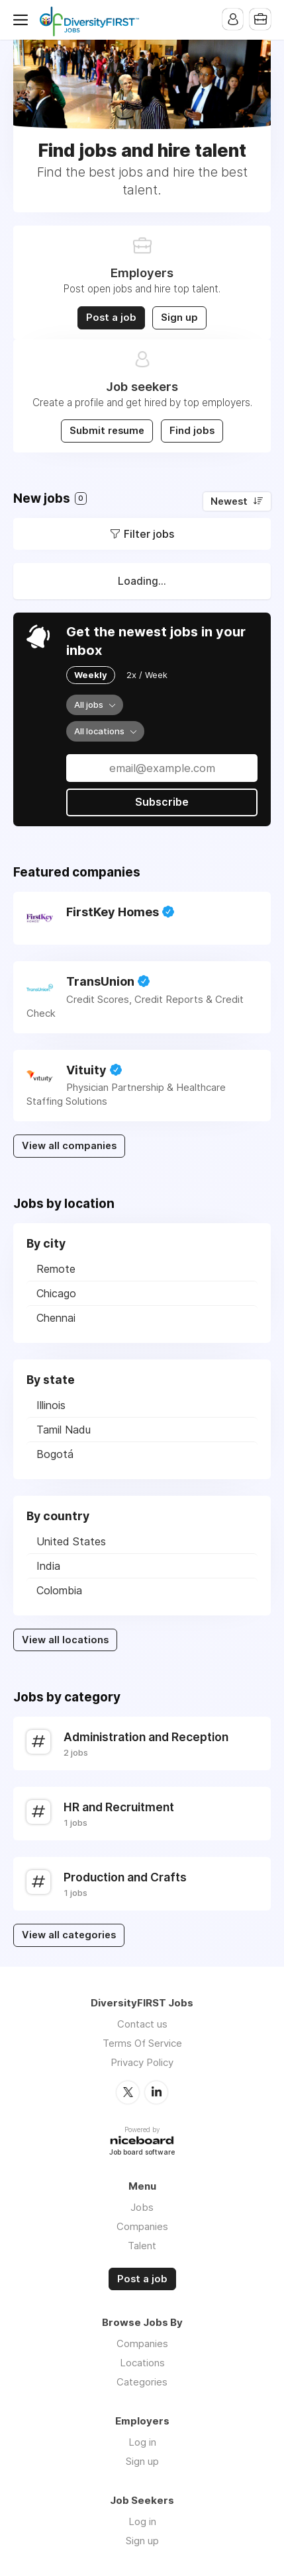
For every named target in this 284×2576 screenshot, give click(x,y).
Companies (142, 2225)
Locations (142, 2362)
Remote (55, 1268)
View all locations (65, 1640)
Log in (142, 2441)
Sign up (180, 317)
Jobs (142, 2206)
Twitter (128, 2092)
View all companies (69, 1146)
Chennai (55, 1317)
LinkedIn (156, 2092)
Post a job (111, 317)
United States (71, 1541)
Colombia (59, 1590)
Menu (23, 20)
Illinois (51, 1405)
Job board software (142, 2152)
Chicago (56, 1293)
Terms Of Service (142, 2043)
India (48, 1565)
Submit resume (107, 431)
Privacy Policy (142, 2062)
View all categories (69, 1935)
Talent (142, 2245)
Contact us (142, 2024)
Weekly (90, 674)
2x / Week (146, 674)
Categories (142, 2381)
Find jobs (191, 431)
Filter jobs (149, 533)
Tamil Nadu (63, 1429)
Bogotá (54, 1454)
